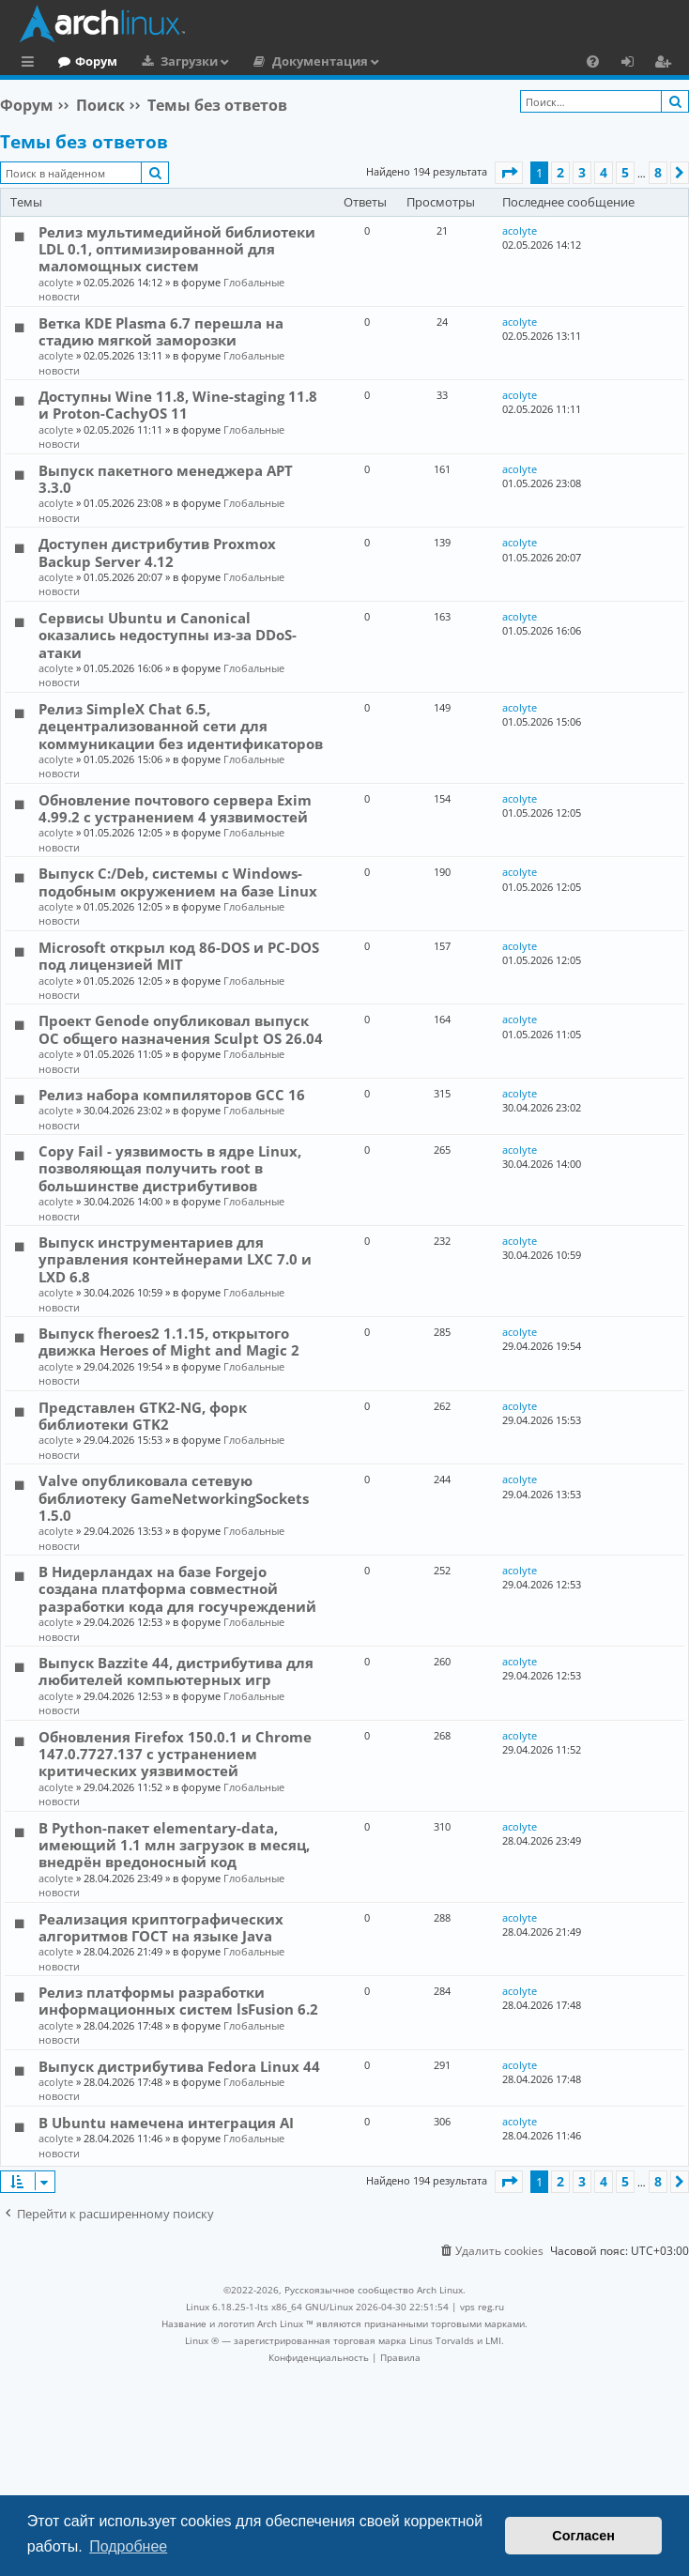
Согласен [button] (583, 2535)
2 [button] (560, 172)
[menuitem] (592, 61)
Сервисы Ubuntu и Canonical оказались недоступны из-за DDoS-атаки (167, 635)
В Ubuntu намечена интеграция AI (166, 2122)
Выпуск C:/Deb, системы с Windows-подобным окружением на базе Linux (177, 881)
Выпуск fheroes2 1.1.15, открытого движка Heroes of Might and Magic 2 (168, 1341)
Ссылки (31, 64)
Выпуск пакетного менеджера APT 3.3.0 (165, 479)
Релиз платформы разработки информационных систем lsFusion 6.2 (178, 2000)
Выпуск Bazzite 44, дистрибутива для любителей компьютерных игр (176, 1671)
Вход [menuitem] (634, 64)
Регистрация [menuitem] (666, 64)
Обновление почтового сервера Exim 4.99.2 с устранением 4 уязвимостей (175, 808)
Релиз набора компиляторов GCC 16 (171, 1094)
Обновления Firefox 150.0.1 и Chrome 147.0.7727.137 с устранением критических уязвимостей (175, 1754)
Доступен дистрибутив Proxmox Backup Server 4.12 (157, 552)
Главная (84, 61)
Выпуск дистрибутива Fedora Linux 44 (179, 2066)
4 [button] (603, 172)
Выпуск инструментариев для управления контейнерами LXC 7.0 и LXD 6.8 (175, 1259)
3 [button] (582, 172)
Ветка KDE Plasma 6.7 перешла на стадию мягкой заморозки (160, 331)
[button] (509, 172)
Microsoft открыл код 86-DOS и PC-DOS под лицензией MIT (178, 956)
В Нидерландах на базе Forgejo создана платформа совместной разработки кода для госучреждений (177, 1589)
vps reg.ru (482, 2306)
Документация (397, 61)
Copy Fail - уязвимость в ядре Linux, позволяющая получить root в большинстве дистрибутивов (169, 1168)
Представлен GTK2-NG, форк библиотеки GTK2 (142, 1416)
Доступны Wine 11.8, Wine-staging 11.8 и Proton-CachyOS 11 (177, 404)
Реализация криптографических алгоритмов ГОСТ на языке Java (160, 1927)
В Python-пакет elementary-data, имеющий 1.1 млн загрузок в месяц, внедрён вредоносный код (174, 1845)
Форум (173, 61)
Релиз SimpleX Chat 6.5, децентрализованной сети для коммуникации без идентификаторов (180, 726)
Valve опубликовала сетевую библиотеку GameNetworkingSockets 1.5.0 (173, 1498)
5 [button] (625, 172)
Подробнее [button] (128, 2546)
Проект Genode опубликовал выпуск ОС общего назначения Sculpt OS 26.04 (180, 1029)
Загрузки (266, 61)
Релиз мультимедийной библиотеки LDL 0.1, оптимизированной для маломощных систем (176, 249)
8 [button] (658, 172)
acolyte (55, 282)
